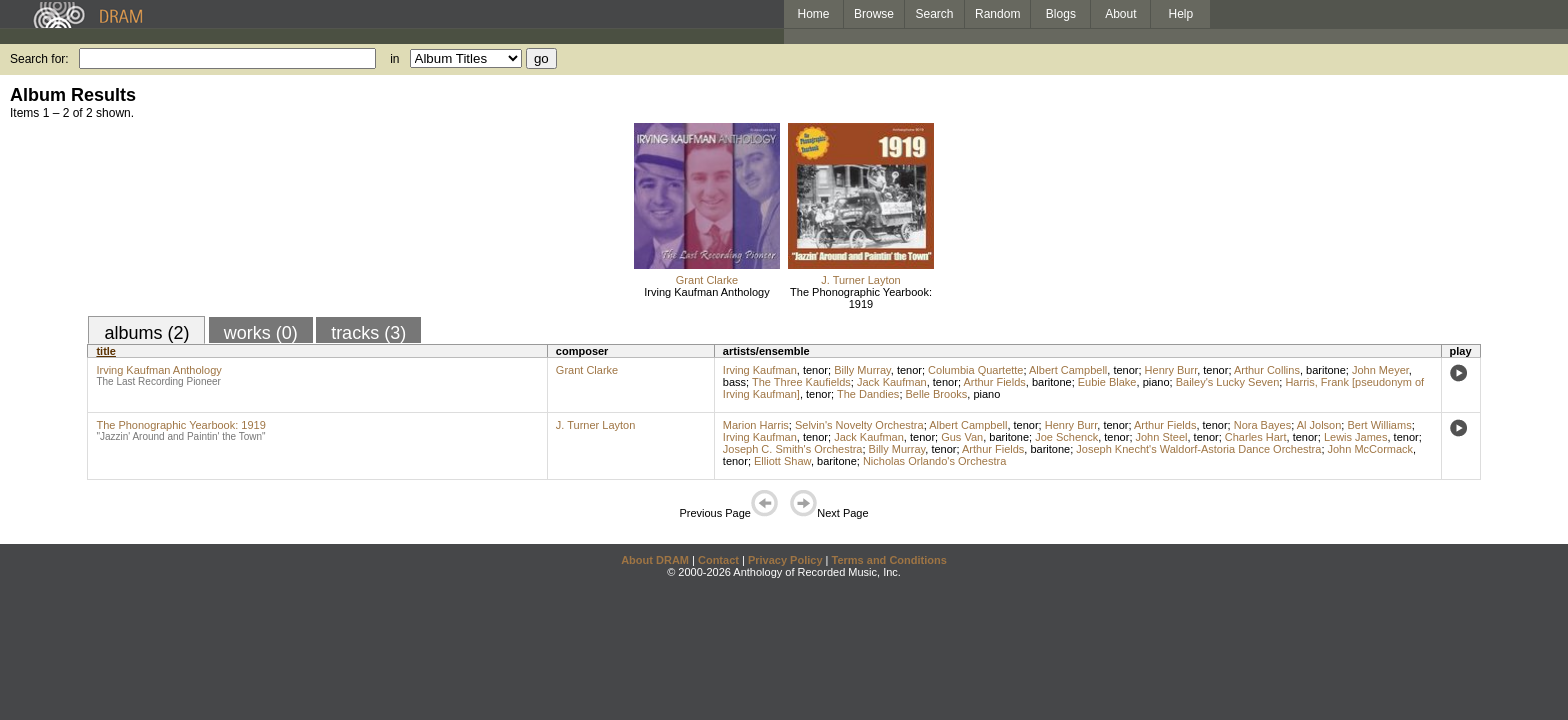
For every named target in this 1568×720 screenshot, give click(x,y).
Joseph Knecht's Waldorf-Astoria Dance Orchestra (1198, 449)
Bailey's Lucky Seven (1228, 382)
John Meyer (1380, 370)
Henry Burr (1171, 370)
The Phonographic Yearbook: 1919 (861, 298)
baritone (1326, 370)
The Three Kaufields (801, 382)
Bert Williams (1379, 425)
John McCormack (1371, 449)
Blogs (1061, 14)
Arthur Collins (1267, 370)
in (394, 59)
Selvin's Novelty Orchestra (859, 425)
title (106, 351)
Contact (718, 560)
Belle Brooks (937, 394)
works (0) (261, 333)
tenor (815, 370)
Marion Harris (756, 425)
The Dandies (868, 394)
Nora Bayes (1262, 425)
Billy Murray (862, 370)
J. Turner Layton (861, 280)
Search (935, 14)
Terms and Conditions (889, 560)
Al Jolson (1319, 425)
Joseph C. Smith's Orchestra (793, 449)
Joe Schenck (1066, 437)
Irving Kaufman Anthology (706, 292)
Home (813, 14)
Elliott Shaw (782, 461)
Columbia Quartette (975, 370)
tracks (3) (368, 333)
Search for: (39, 59)
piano (1156, 382)
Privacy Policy (785, 560)
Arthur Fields (994, 382)
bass (734, 382)
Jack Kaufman (892, 382)
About (1120, 14)
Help (1181, 14)
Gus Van (962, 437)
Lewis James (1356, 437)
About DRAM (655, 560)
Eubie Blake (1107, 382)
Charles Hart (1256, 437)
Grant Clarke (707, 280)
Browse (874, 14)
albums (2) (146, 333)
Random (997, 14)
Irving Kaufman (760, 370)
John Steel (1162, 437)
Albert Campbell (1068, 370)
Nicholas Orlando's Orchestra (934, 461)
